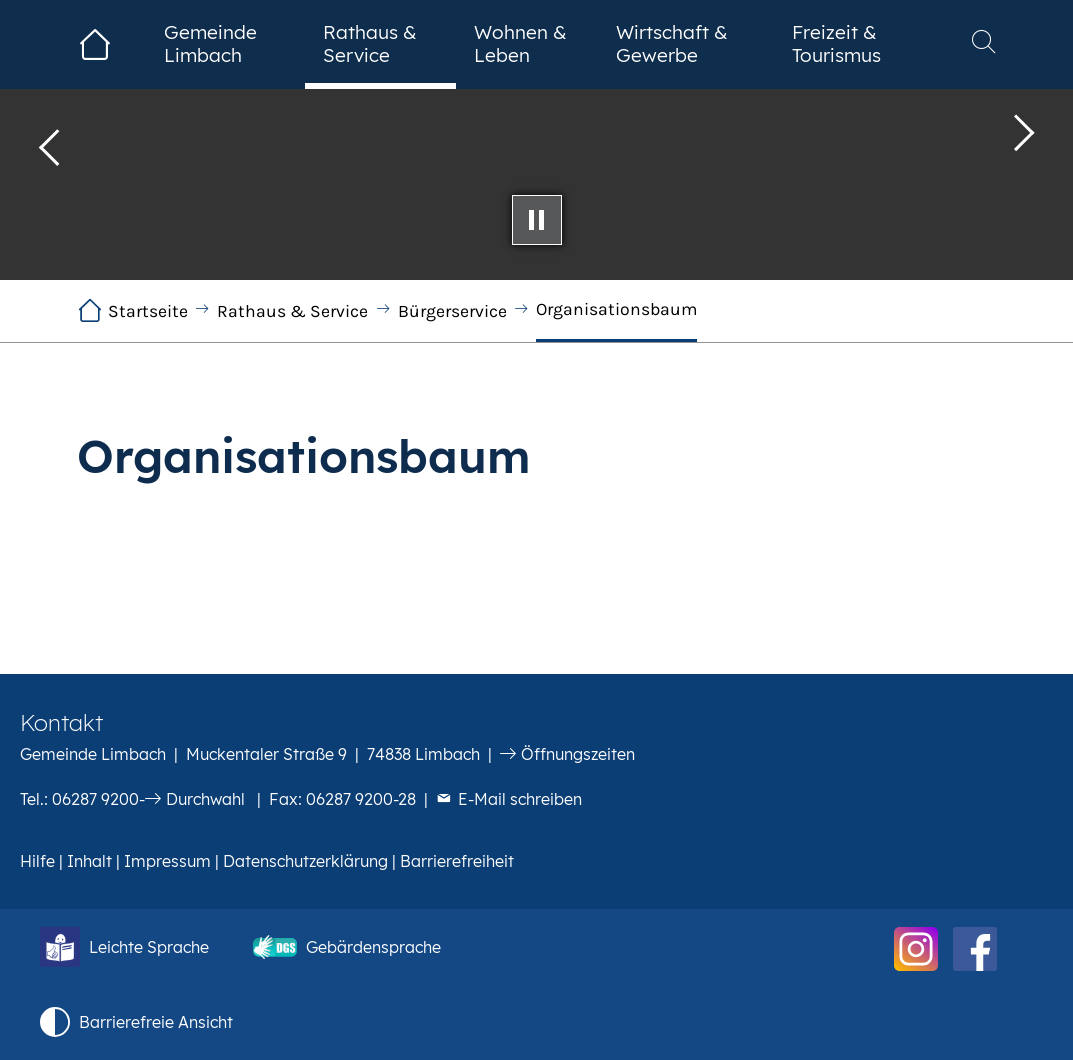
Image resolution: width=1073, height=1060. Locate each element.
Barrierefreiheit (457, 861)
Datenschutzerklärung (305, 861)
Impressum (167, 861)
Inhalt (89, 861)
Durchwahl (205, 799)
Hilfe (37, 861)
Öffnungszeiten (578, 754)
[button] (50, 140)
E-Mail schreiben (520, 799)
